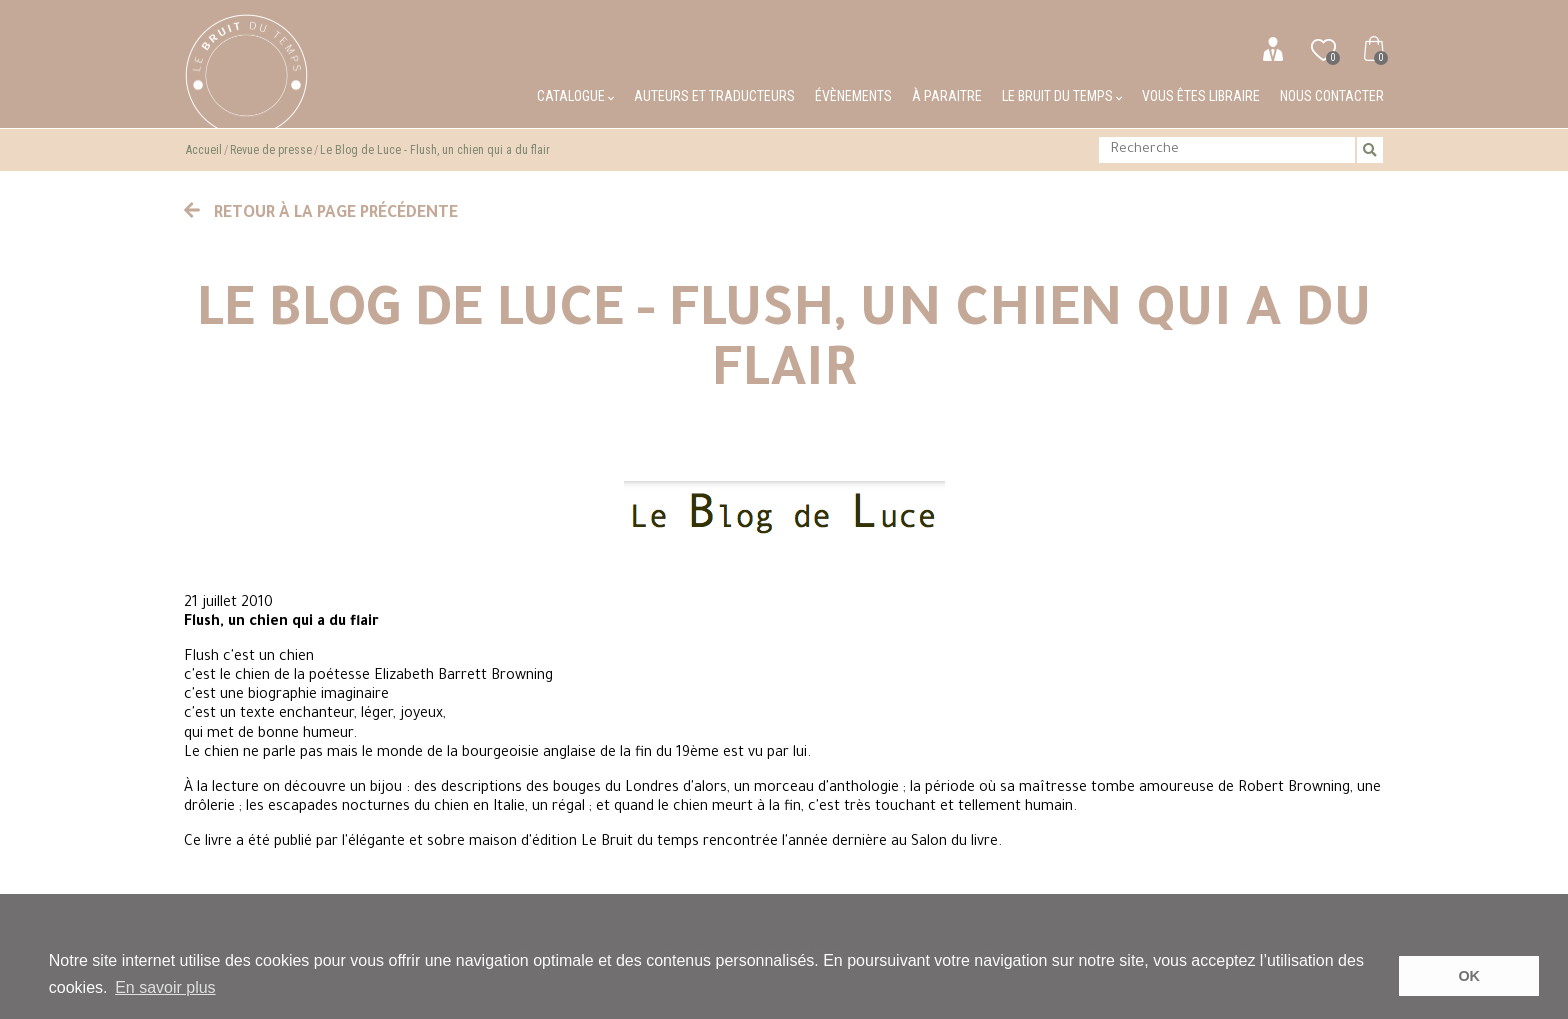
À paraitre (947, 96)
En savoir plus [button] (165, 987)
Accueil (204, 150)
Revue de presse (271, 150)
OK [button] (1469, 976)
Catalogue (575, 96)
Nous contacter (1332, 96)
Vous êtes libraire (1201, 96)
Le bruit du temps (1062, 96)
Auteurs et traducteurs (714, 96)
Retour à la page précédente (321, 214)
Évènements (853, 96)
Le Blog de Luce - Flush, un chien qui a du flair (435, 150)
